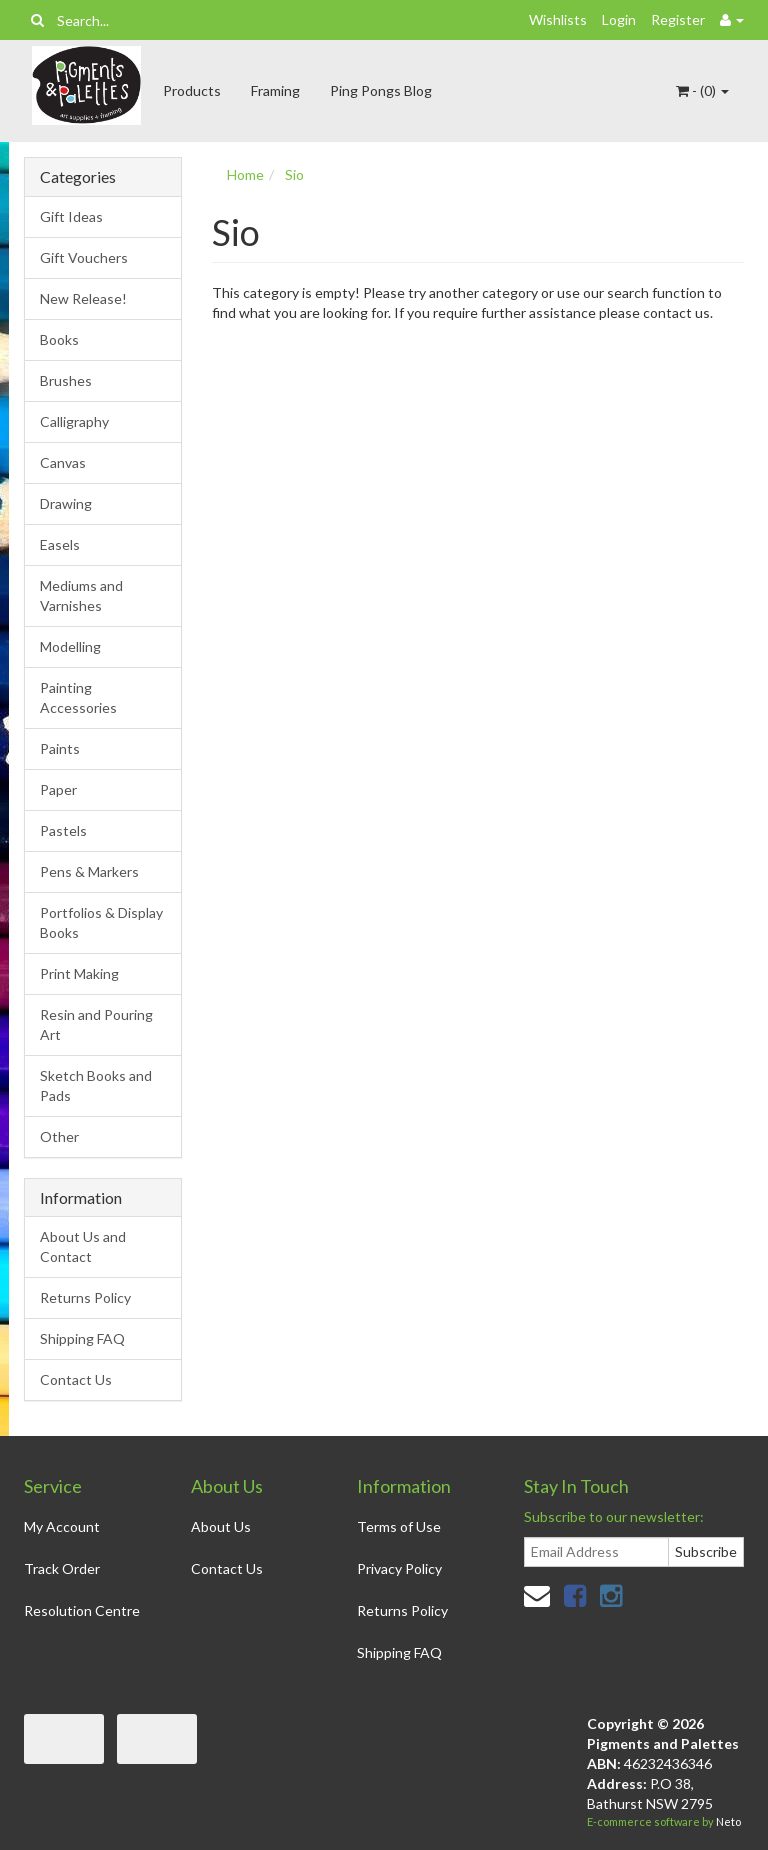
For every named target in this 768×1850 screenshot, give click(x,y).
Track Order (62, 1568)
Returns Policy (85, 1297)
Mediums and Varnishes (81, 595)
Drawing (66, 503)
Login (619, 19)
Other (59, 1136)
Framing (275, 90)
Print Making (79, 973)
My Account (62, 1526)
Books (59, 339)
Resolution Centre (82, 1610)
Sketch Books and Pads (96, 1085)
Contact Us (76, 1379)
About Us (221, 1526)
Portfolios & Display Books (101, 922)
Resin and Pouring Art (96, 1024)
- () (702, 90)
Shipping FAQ (82, 1338)
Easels (60, 544)
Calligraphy (74, 421)
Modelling (70, 646)
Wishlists (558, 19)
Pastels (63, 830)
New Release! (83, 298)
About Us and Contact (83, 1246)
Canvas (63, 462)
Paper (58, 789)
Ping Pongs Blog (381, 90)
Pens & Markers (89, 871)
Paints (60, 748)
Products (192, 90)
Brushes (66, 380)
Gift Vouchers (84, 257)
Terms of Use (399, 1526)
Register (678, 19)
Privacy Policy (399, 1568)
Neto (728, 1821)
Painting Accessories (78, 697)
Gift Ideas (71, 216)
